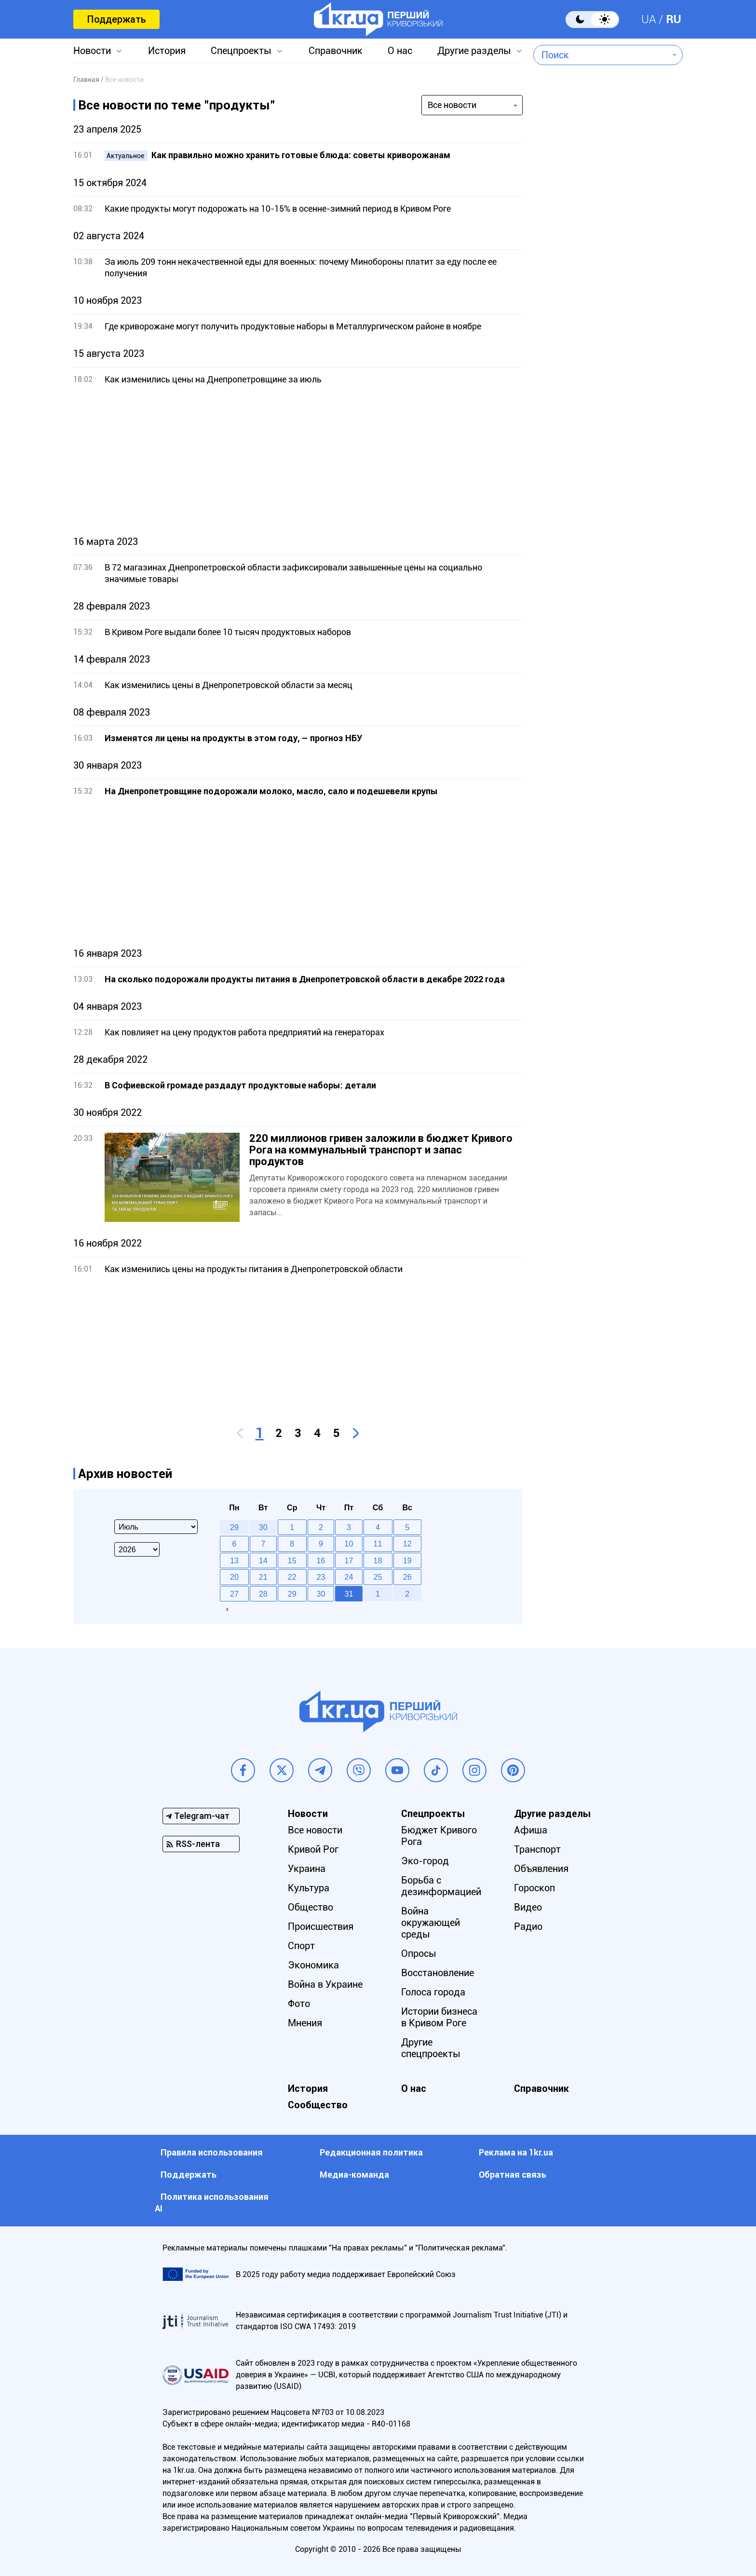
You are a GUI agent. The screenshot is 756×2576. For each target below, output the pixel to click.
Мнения (305, 2023)
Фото (299, 2003)
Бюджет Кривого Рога (439, 1835)
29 (292, 1593)
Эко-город (425, 1861)
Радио (528, 1926)
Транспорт (537, 1849)
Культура (308, 1888)
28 (263, 1593)
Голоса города (433, 1992)
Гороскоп (534, 1888)
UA (648, 19)
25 (378, 1577)
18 (378, 1560)
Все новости (315, 1830)
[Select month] (156, 1526)
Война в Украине (325, 1984)
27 (234, 1593)
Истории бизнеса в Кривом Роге (439, 2017)
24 (349, 1577)
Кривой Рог (313, 1849)
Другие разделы (474, 50)
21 (263, 1577)
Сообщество (318, 2105)
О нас (400, 50)
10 (349, 1543)
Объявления (541, 1868)
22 (292, 1577)
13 (234, 1560)
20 (234, 1577)
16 (321, 1560)
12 (407, 1543)
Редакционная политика (371, 2152)
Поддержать (116, 19)
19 (407, 1560)
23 (321, 1577)
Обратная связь (512, 2174)
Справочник (336, 50)
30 (321, 1593)
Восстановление (437, 1973)
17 (349, 1560)
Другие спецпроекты (430, 2048)
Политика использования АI (212, 2202)
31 (349, 1593)
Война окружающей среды (430, 1922)
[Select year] (137, 1549)
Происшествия (320, 1926)
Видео (528, 1907)
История (167, 50)
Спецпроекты (241, 50)
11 (378, 1543)
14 (263, 1560)
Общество (310, 1907)
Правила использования (212, 2152)
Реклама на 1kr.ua (516, 2152)
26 (407, 1577)
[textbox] (601, 55)
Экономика (313, 1965)
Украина (306, 1868)
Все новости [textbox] (452, 105)
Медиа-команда (354, 2174)
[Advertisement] (298, 460)
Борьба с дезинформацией (441, 1886)
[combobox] (601, 55)
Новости (92, 50)
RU (673, 19)
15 (292, 1560)
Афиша (530, 1830)
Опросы (418, 1953)
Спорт (301, 1946)
